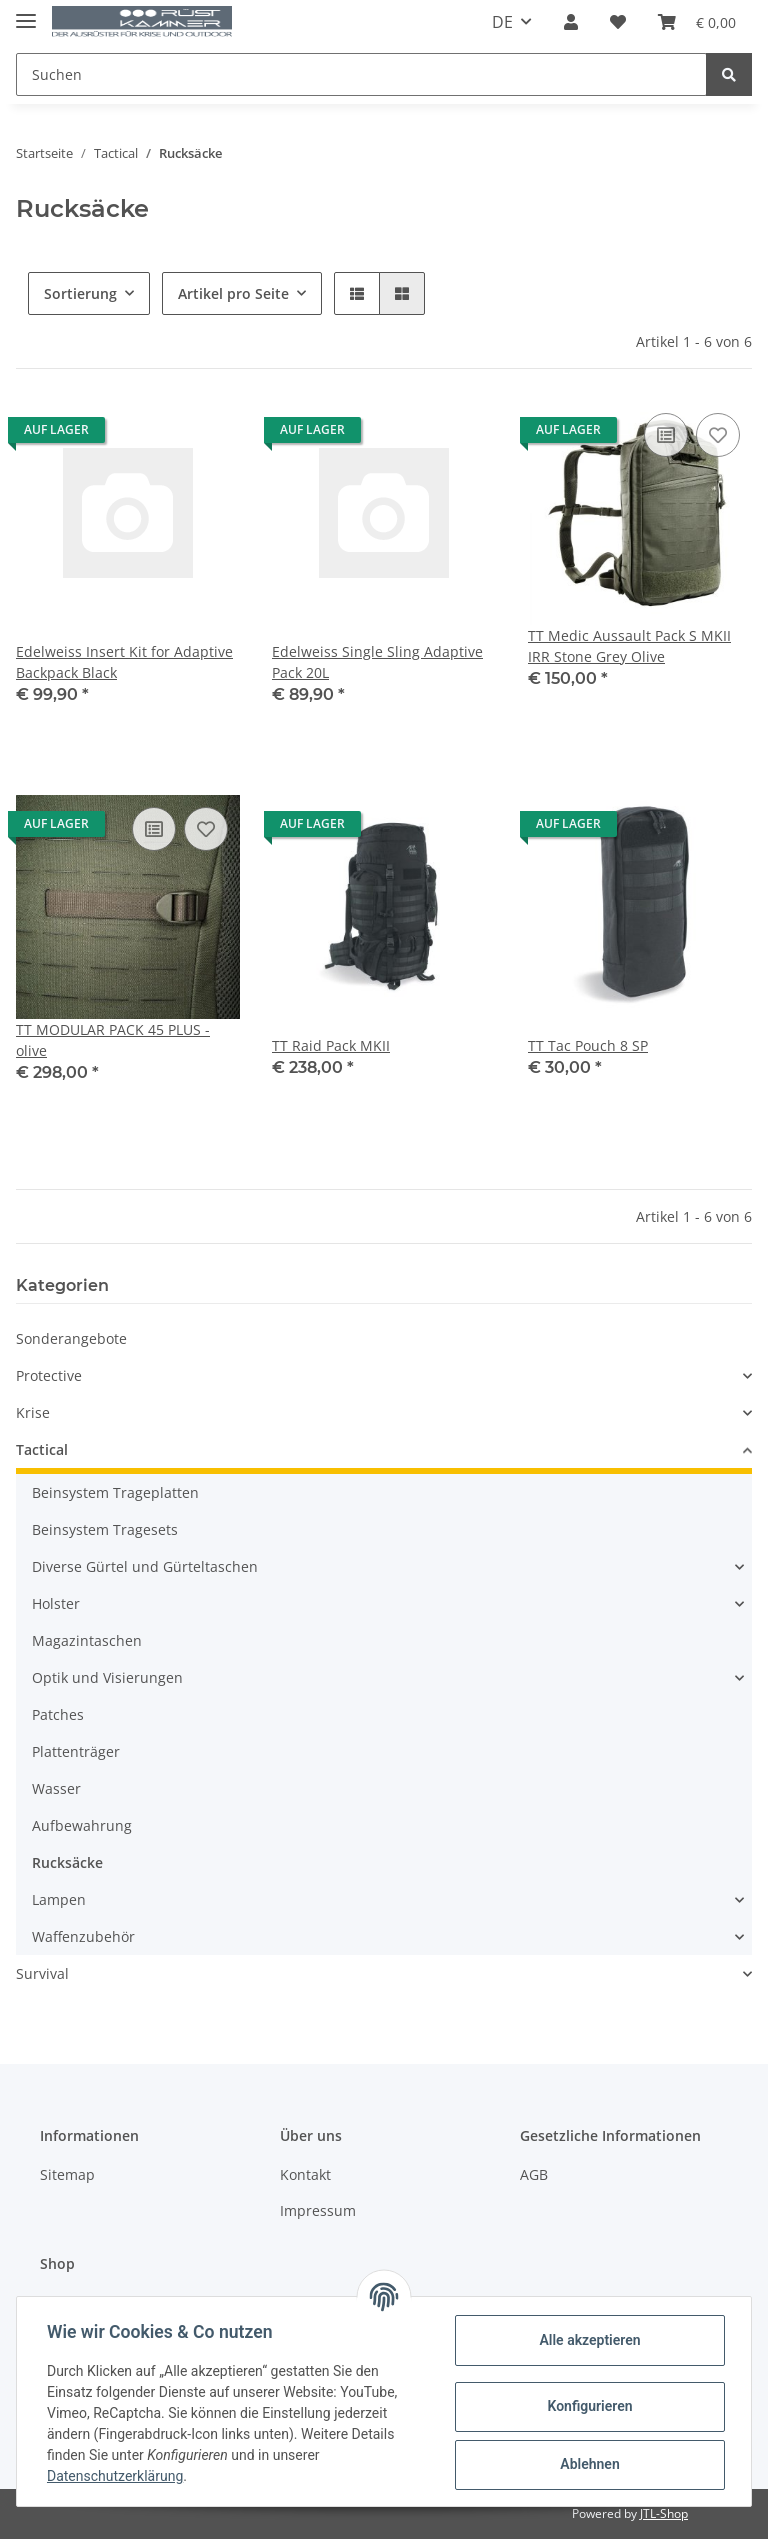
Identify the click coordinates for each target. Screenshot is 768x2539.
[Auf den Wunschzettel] (718, 435)
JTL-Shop (664, 2513)
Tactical (42, 1449)
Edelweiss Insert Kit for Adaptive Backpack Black (124, 662)
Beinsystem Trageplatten (115, 1492)
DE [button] (502, 22)
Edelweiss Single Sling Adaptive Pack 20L (377, 662)
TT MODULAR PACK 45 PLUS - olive (113, 1040)
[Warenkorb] (697, 22)
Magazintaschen (87, 1640)
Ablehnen (587, 2464)
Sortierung (80, 293)
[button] (571, 22)
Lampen (59, 1899)
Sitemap (67, 2174)
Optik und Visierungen (107, 1677)
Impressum (318, 2210)
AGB (534, 2174)
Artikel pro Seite (233, 293)
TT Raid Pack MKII (331, 1045)
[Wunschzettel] (618, 22)
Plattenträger (76, 1751)
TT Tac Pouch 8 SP (588, 1045)
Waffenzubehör (83, 1936)
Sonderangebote (71, 1338)
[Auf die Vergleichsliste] (666, 435)
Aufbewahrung (82, 1825)
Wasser (56, 1788)
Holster (56, 1603)
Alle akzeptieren (587, 2340)
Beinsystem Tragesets (105, 1529)
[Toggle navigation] (26, 12)
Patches (58, 1714)
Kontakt (305, 2174)
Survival (42, 1973)
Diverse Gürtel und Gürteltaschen (145, 1566)
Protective (49, 1375)
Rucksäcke (67, 1862)
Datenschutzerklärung (117, 2476)
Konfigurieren (587, 2406)
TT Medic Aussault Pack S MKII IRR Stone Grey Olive (629, 646)
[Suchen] (361, 74)
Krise (33, 1412)
